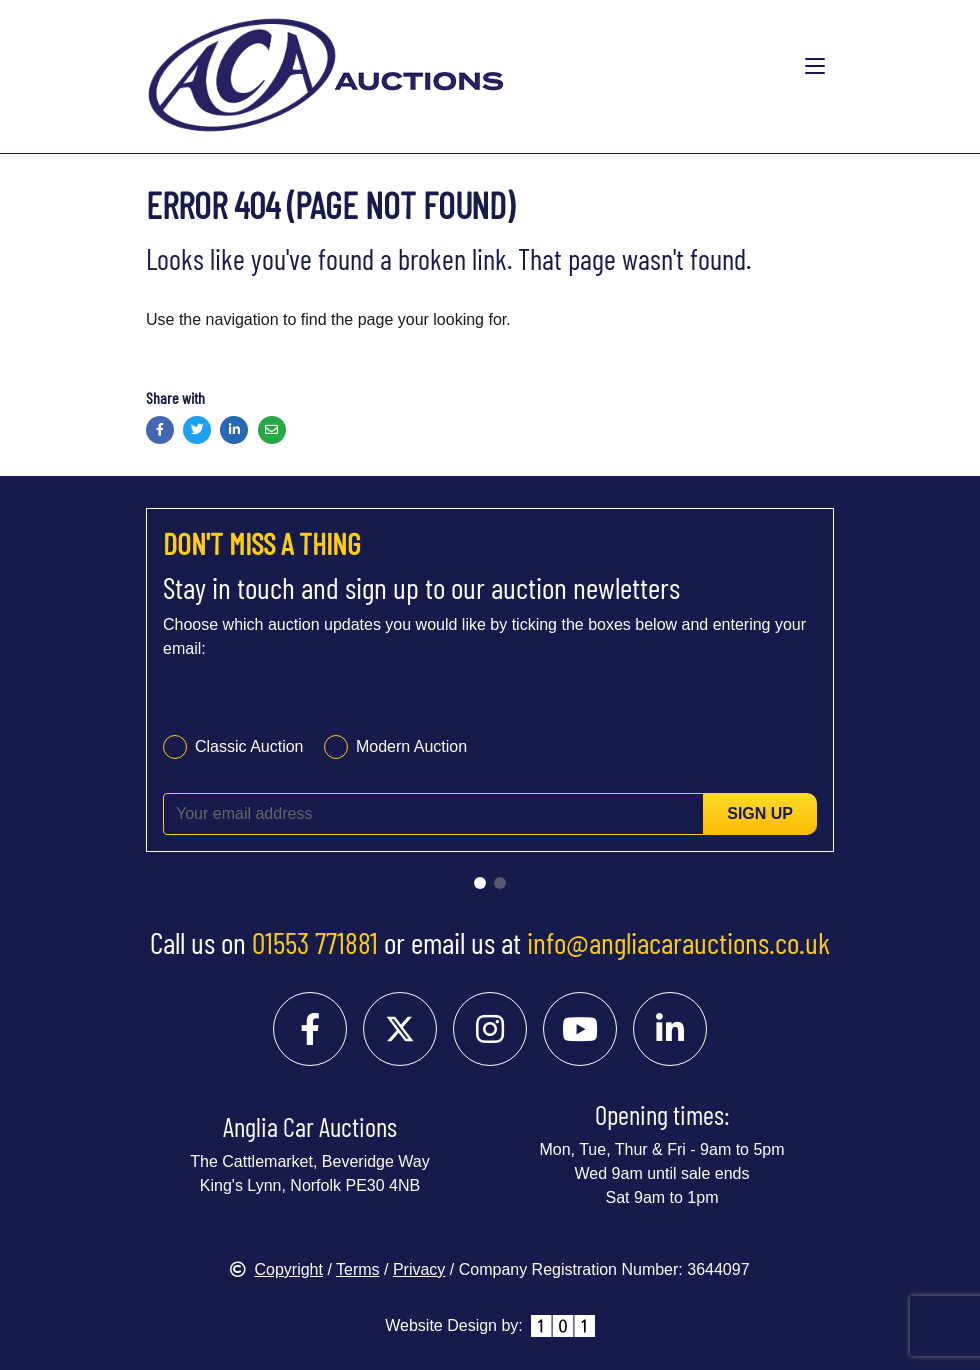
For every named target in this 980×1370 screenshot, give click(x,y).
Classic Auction (249, 746)
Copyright (276, 1269)
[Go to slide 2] (500, 883)
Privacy (419, 1269)
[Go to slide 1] (480, 883)
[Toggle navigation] (815, 67)
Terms (358, 1269)
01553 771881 (315, 942)
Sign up (760, 813)
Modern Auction (411, 746)
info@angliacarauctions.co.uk (678, 942)
